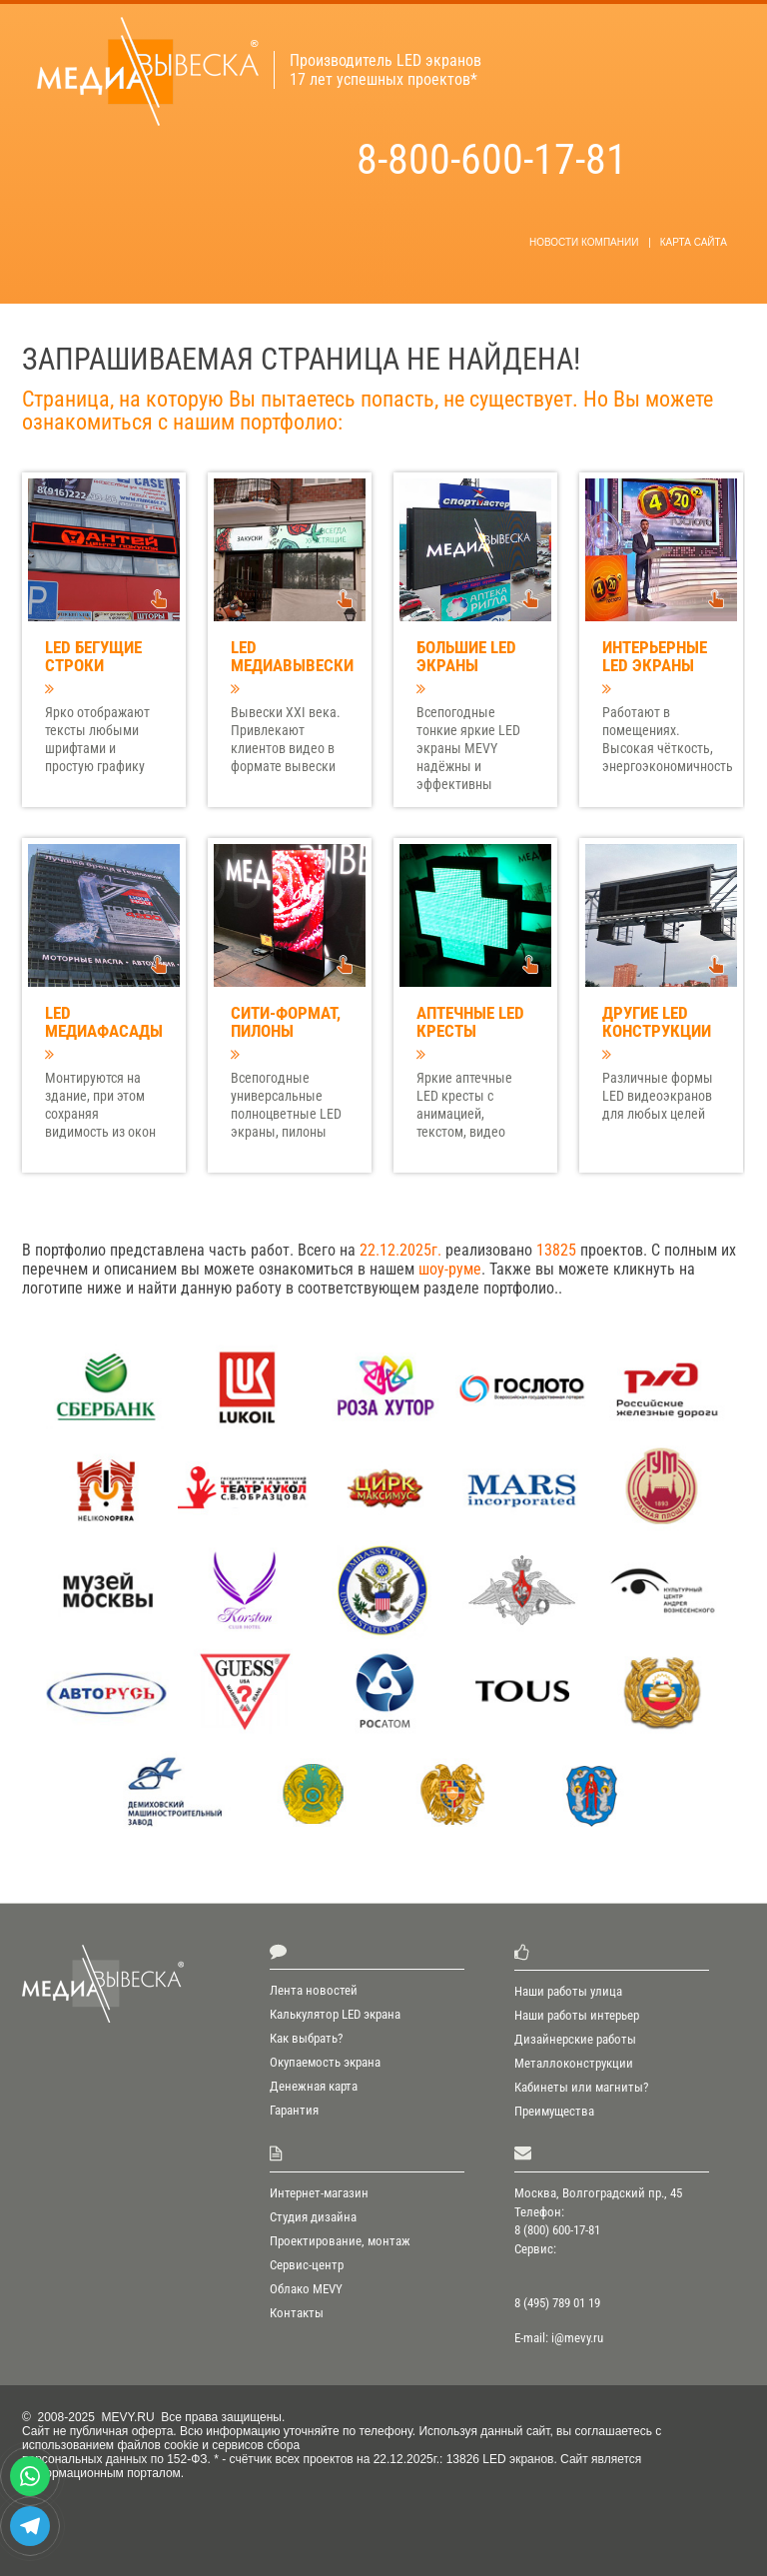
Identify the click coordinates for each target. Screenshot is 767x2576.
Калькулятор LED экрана (335, 2014)
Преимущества (554, 2111)
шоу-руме (449, 1269)
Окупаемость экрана (325, 2062)
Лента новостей (314, 1990)
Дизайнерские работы (575, 2039)
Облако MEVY (306, 2288)
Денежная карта (314, 2086)
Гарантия (294, 2110)
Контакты (297, 2312)
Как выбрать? (306, 2038)
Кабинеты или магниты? (581, 2087)
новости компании (583, 242)
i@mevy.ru (577, 2337)
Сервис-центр (307, 2264)
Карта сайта (693, 242)
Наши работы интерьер (576, 2015)
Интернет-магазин (319, 2192)
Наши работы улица (568, 1991)
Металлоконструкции (573, 2063)
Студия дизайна (313, 2216)
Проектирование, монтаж (340, 2240)
